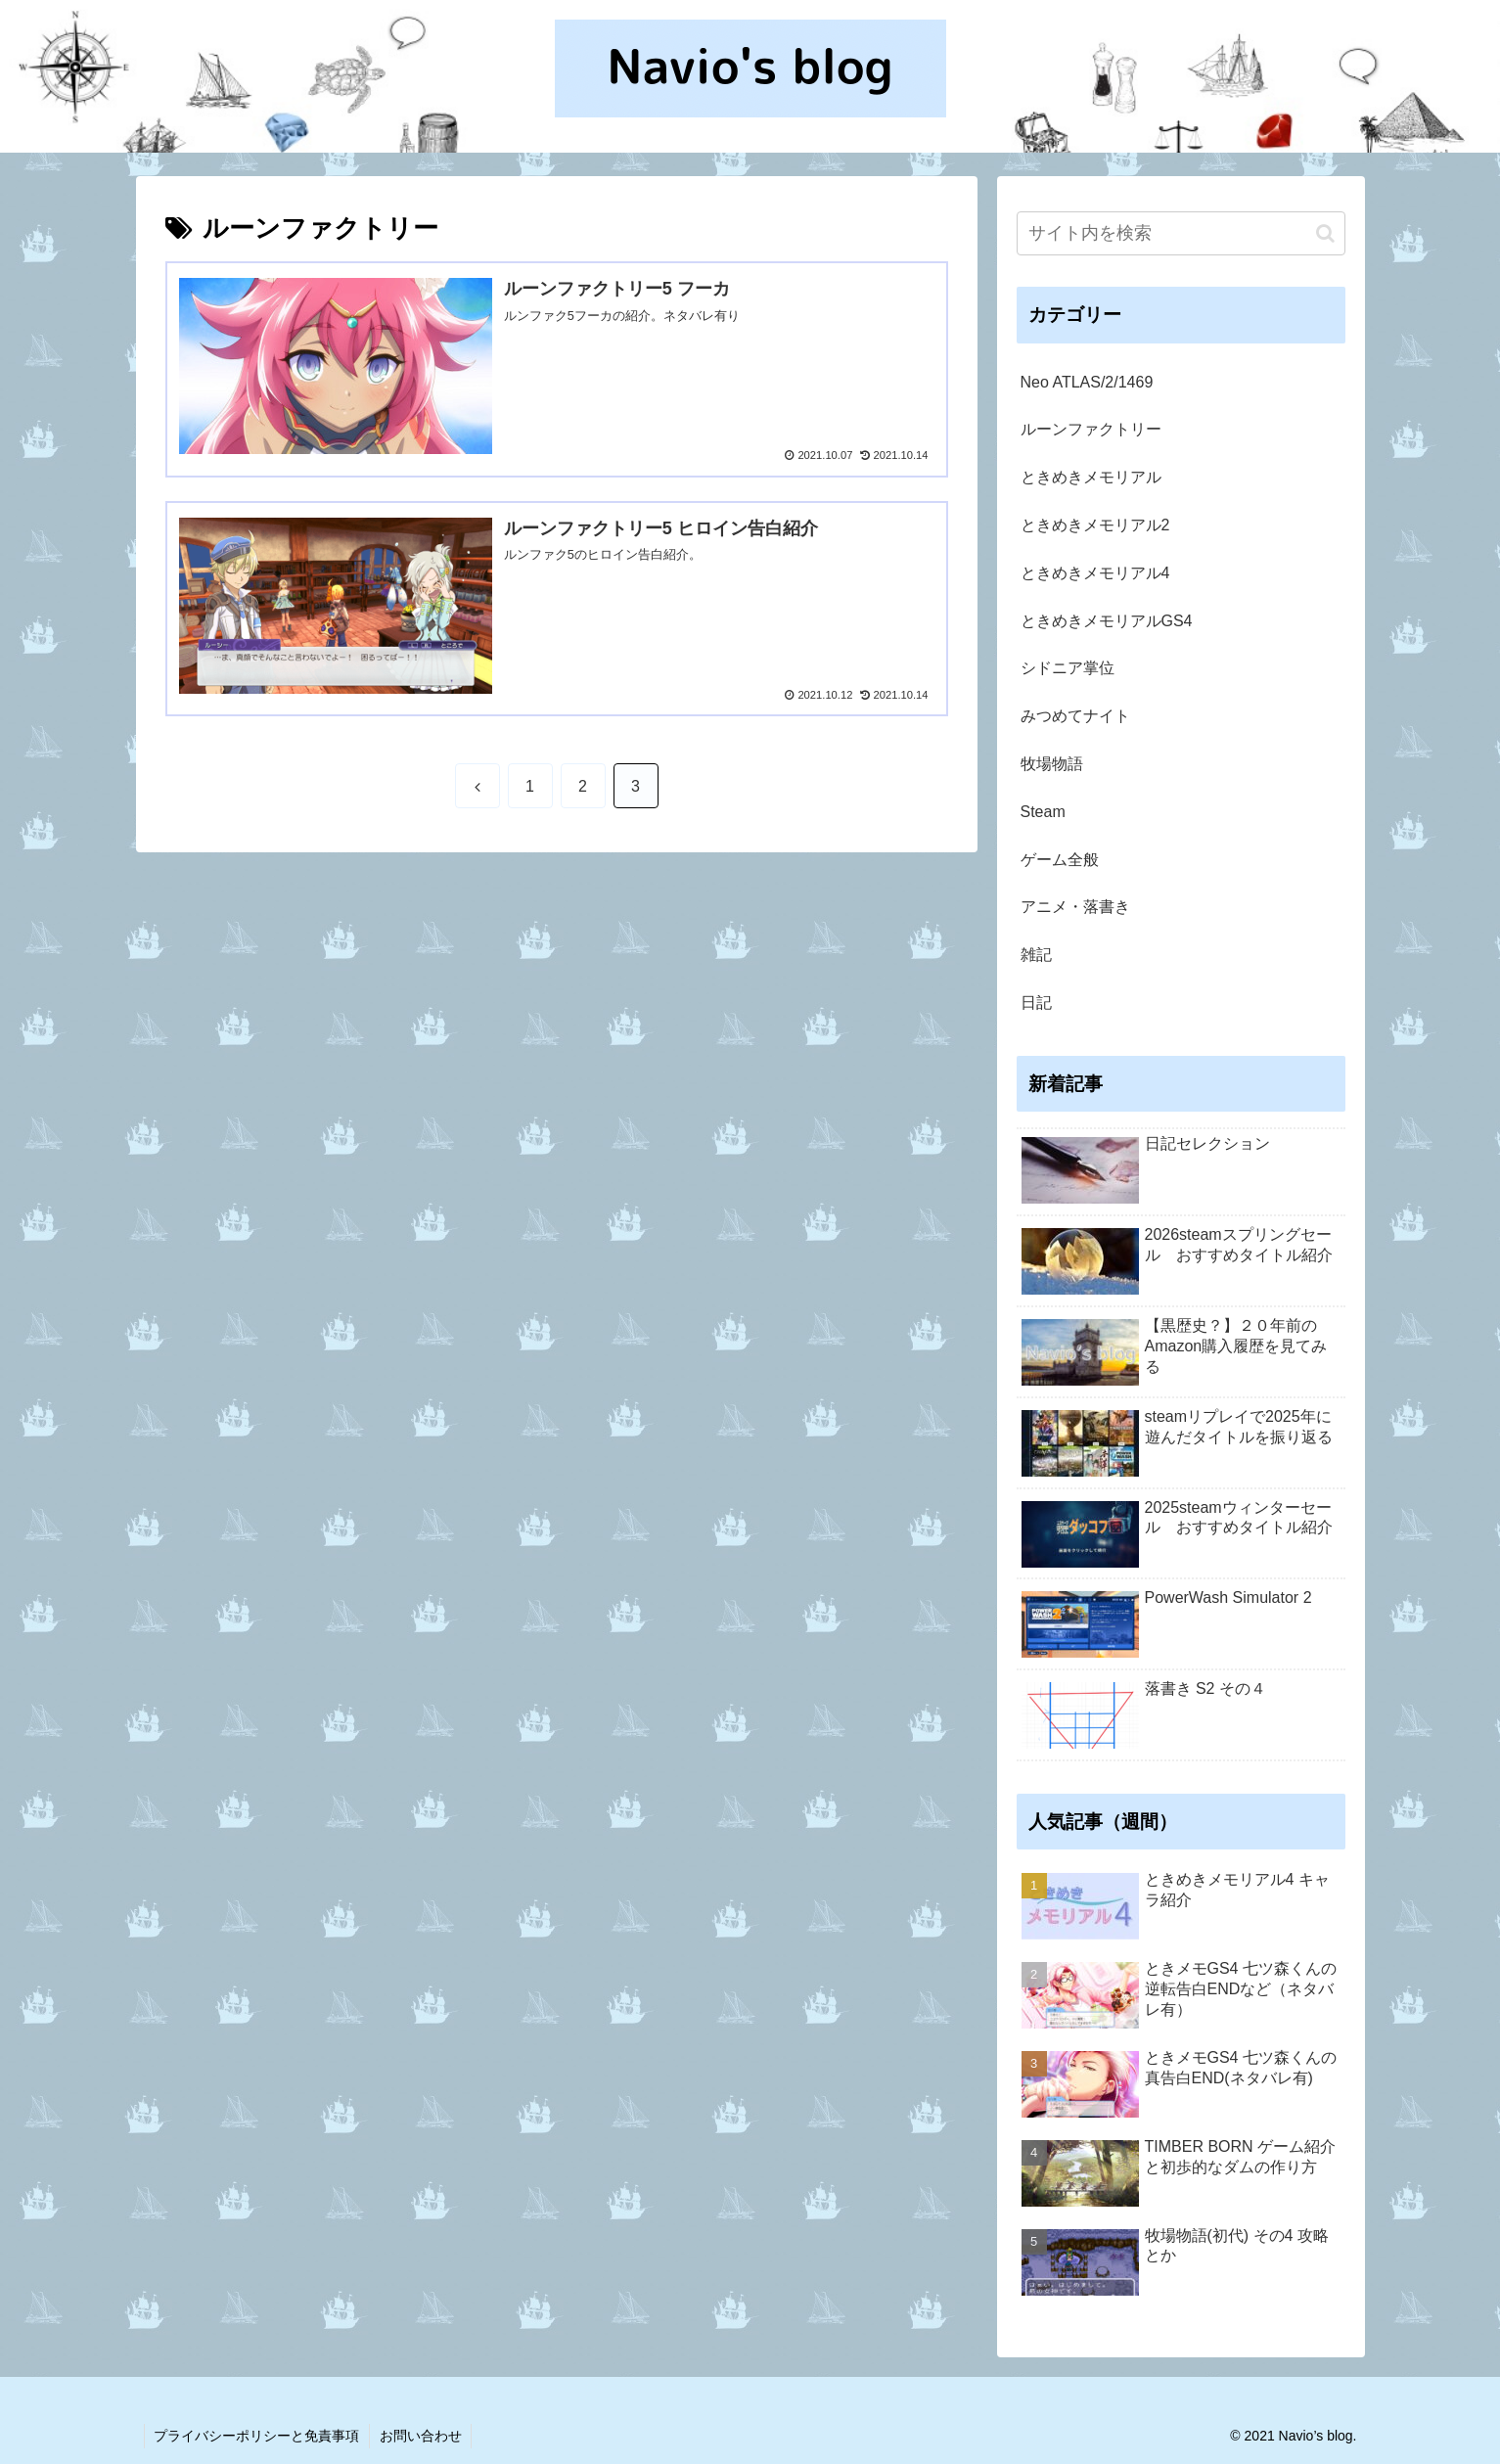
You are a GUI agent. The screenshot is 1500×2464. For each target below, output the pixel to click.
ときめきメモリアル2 (1095, 525)
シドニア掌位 (1067, 668)
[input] (1181, 233)
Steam (1043, 811)
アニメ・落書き (1075, 906)
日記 (1036, 1002)
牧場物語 (1052, 763)
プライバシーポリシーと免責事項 (257, 2435)
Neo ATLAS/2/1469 (1087, 382)
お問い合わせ (422, 2435)
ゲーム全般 (1060, 859)
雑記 (1036, 954)
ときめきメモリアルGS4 (1107, 621)
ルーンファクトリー (1091, 429)
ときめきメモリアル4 (1095, 573)
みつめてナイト (1075, 715)
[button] (1325, 233)
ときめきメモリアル (1091, 477)
